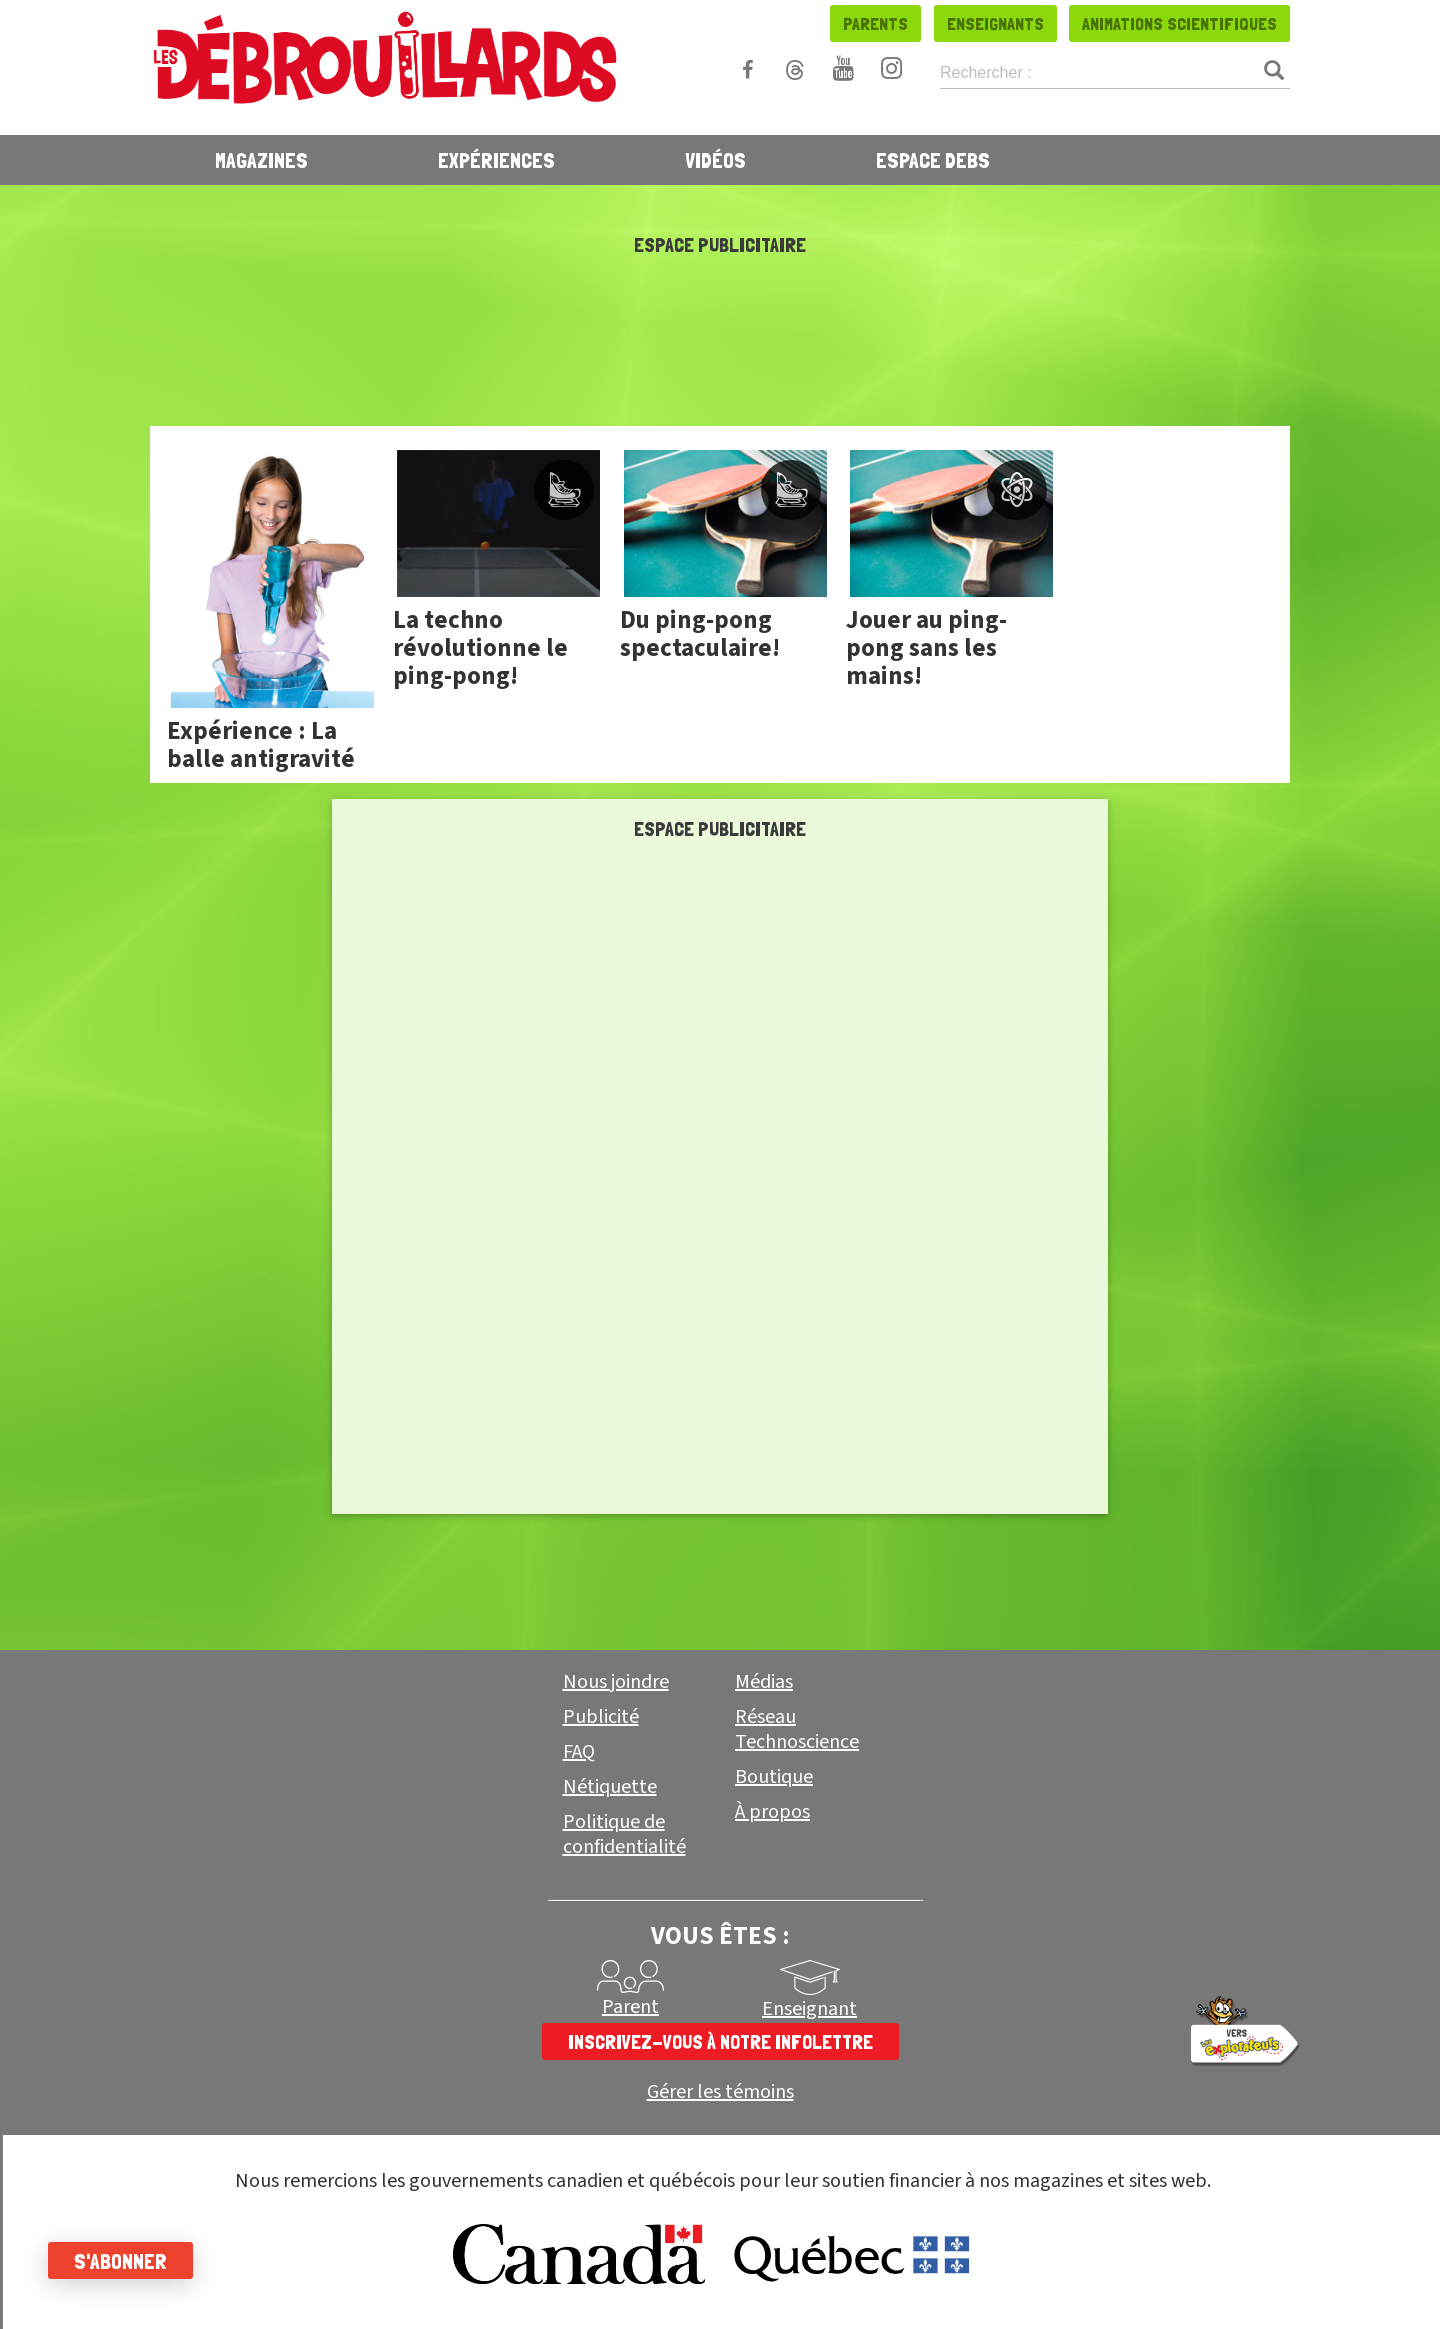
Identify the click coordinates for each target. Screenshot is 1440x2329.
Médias (764, 1682)
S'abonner (122, 2261)
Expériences (496, 160)
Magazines (261, 160)
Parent (630, 2007)
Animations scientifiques (1179, 23)
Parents (875, 23)
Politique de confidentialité (624, 1834)
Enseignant (809, 2009)
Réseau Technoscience (797, 1729)
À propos (772, 1812)
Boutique (774, 1777)
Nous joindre (616, 1682)
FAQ (579, 1752)
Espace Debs (933, 160)
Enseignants (995, 23)
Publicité (601, 1717)
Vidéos (715, 160)
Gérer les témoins (720, 2092)
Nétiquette (610, 1787)
